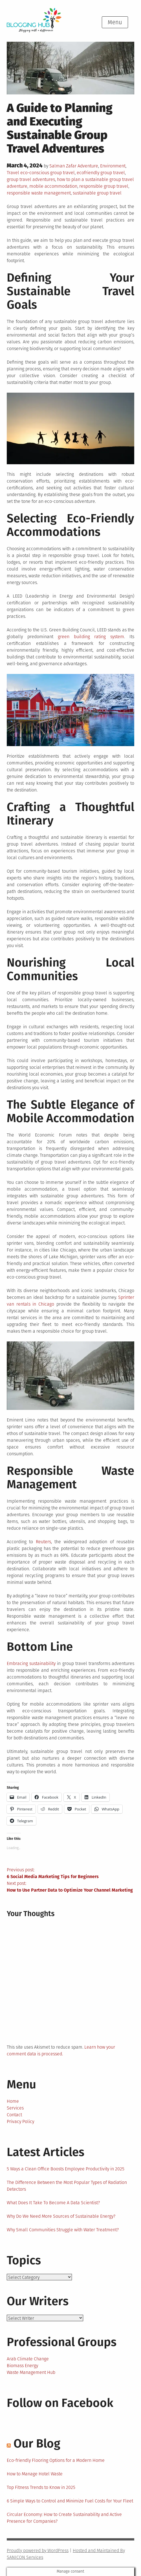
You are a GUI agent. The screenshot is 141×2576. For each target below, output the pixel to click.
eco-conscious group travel (47, 172)
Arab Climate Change (28, 2358)
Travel (13, 172)
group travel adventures (31, 179)
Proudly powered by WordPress (38, 2550)
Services (15, 2108)
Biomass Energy (22, 2365)
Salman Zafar (62, 166)
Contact (14, 2114)
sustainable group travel (97, 193)
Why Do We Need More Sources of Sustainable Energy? (61, 2216)
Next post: (70, 1887)
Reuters (43, 1541)
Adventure (88, 166)
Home (13, 2101)
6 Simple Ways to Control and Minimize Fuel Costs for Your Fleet (70, 2501)
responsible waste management (39, 193)
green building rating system (91, 636)
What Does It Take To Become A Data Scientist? (53, 2202)
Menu (115, 22)
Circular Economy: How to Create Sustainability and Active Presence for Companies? (64, 2518)
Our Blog (37, 2443)
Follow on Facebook (60, 2403)
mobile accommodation (53, 186)
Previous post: (70, 1873)
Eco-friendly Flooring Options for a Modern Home (56, 2460)
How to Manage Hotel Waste (35, 2474)
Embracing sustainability (31, 1663)
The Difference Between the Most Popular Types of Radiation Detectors (67, 2186)
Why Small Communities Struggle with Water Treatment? (63, 2229)
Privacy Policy (20, 2121)
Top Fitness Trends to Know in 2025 (41, 2487)
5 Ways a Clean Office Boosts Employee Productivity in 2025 (65, 2169)
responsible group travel (103, 186)
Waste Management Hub (31, 2372)
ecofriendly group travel (101, 172)
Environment (112, 166)
